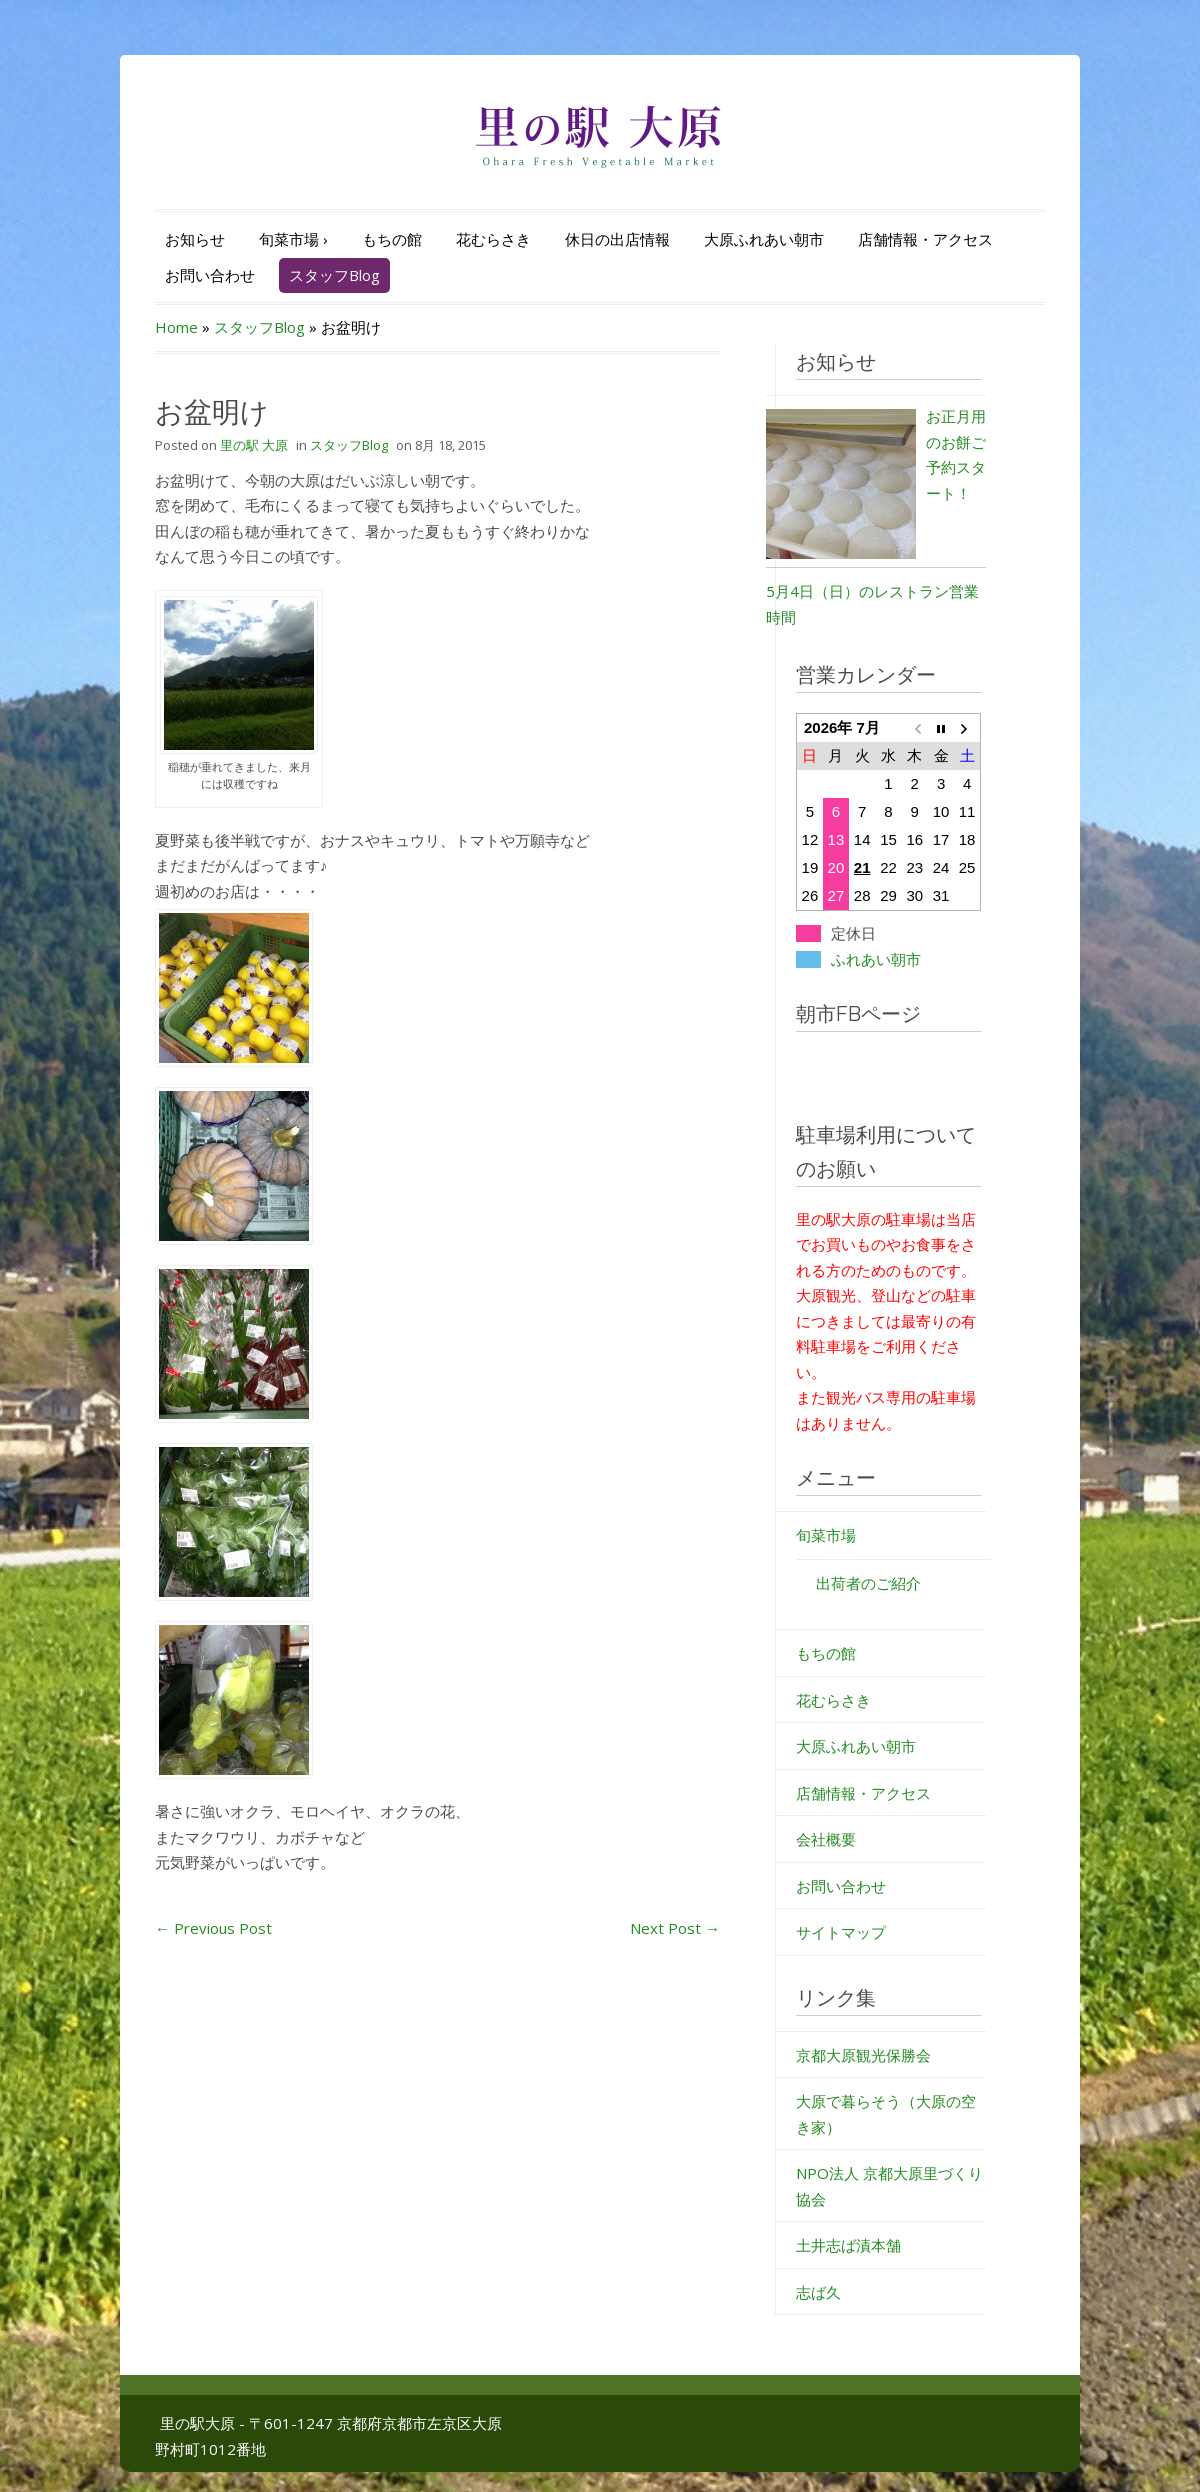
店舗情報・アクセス (925, 239)
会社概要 (826, 1839)
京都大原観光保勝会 (863, 2055)
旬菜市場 (293, 239)
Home (176, 327)
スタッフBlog (334, 275)
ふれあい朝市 (876, 959)
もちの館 (392, 239)
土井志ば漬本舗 (848, 2245)
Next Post (675, 1928)
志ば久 (818, 2292)
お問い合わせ (210, 275)
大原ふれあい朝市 (764, 239)
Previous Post (213, 1928)
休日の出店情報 (617, 239)
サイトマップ (841, 1932)
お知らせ (195, 239)
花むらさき (493, 239)
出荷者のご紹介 (868, 1583)
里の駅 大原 (254, 445)
